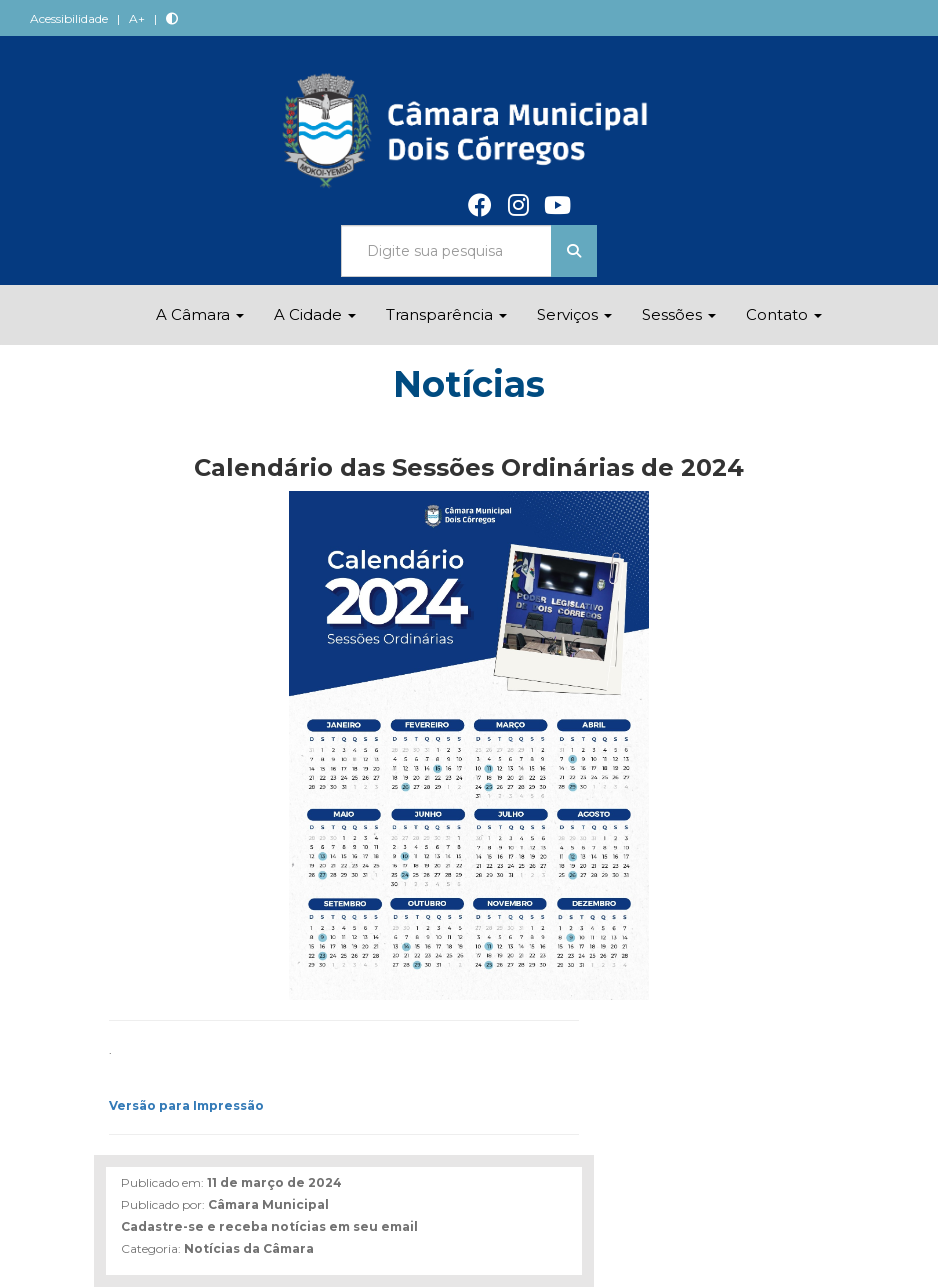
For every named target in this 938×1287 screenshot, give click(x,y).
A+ (137, 18)
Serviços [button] (574, 314)
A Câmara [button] (200, 314)
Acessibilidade (69, 18)
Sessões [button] (679, 314)
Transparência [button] (446, 314)
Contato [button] (784, 314)
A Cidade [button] (315, 314)
